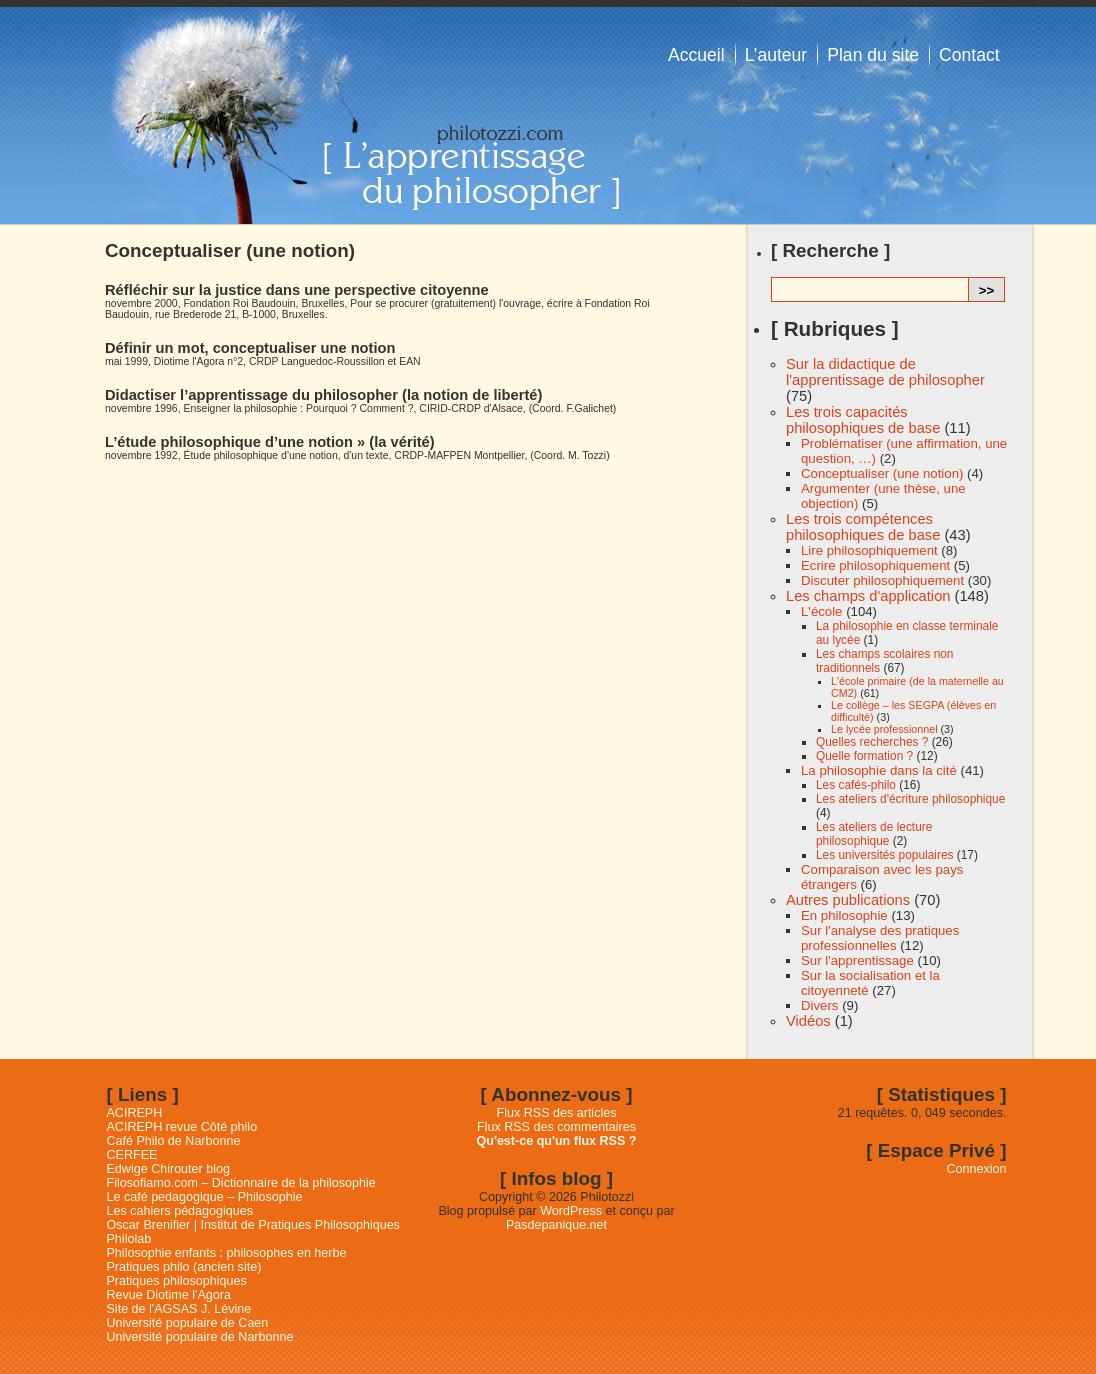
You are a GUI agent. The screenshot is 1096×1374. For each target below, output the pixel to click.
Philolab (129, 1239)
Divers (819, 1005)
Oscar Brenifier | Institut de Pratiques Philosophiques (253, 1225)
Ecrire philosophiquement (875, 565)
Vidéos (808, 1021)
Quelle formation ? (864, 756)
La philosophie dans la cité (879, 770)
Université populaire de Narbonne (200, 1337)
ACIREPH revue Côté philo (182, 1127)
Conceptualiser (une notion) (882, 473)
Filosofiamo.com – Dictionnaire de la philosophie (241, 1183)
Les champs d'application (868, 596)
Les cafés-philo (856, 785)
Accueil (696, 55)
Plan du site (873, 55)
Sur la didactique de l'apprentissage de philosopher (885, 372)
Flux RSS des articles (557, 1113)
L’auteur (776, 55)
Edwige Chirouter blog (168, 1169)
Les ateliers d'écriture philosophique (910, 799)
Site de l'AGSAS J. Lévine (179, 1309)
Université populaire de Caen (188, 1323)
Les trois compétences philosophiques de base (863, 527)
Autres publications (848, 900)
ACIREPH (135, 1113)
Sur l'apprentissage (857, 960)
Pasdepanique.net (556, 1225)
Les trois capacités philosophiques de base (863, 420)
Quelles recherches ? (872, 742)
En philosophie (844, 915)
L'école (821, 611)
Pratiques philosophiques (177, 1281)
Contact (969, 55)
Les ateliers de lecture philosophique (874, 834)
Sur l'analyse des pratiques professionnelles (880, 938)
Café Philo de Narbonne (174, 1141)
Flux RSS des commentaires (556, 1127)
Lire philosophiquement (869, 550)
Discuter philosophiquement (882, 580)
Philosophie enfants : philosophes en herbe (227, 1253)
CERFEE (132, 1155)
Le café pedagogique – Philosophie (205, 1197)
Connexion (977, 1169)
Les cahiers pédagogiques (180, 1211)
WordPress (571, 1211)
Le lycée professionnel (884, 729)
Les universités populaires (884, 855)
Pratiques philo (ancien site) (184, 1267)
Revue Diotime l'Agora (169, 1295)
